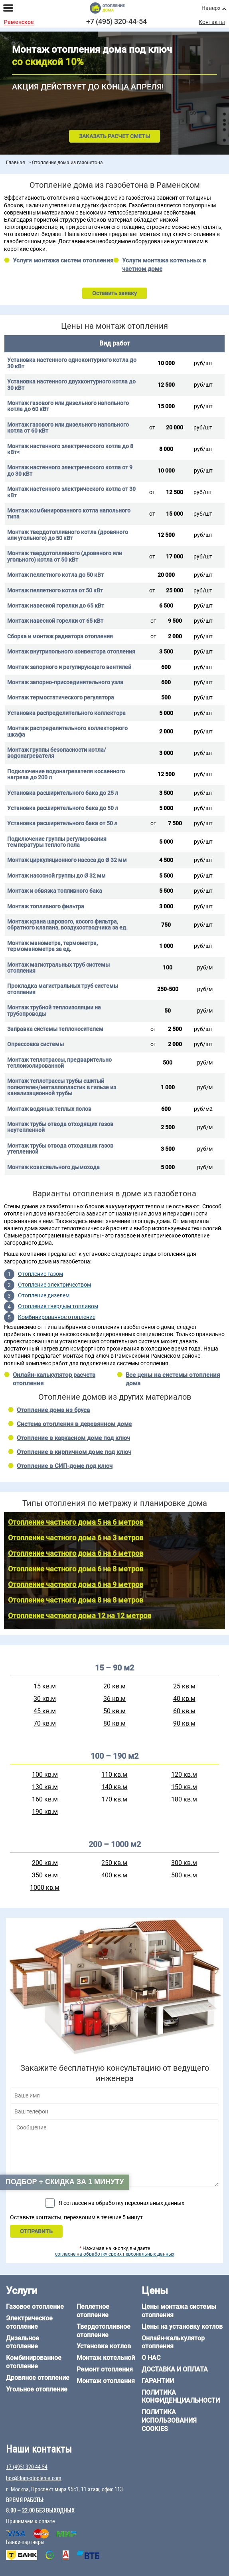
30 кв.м (45, 1698)
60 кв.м (184, 1711)
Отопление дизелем (43, 1295)
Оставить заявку (114, 293)
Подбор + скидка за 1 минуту (65, 2182)
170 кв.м (114, 1799)
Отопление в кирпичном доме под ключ (74, 1452)
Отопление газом (40, 1274)
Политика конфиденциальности (181, 2397)
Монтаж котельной (106, 2357)
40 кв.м (184, 1698)
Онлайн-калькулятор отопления (173, 2342)
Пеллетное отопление (93, 2311)
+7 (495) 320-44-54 (116, 21)
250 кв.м (114, 1863)
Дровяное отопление (37, 2377)
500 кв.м (184, 1875)
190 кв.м (45, 1811)
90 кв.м (184, 1723)
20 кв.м (114, 1686)
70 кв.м (45, 1723)
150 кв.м (184, 1787)
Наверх (211, 8)
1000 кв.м (44, 1887)
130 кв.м (45, 1787)
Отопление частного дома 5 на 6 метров (75, 1522)
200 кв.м (45, 1863)
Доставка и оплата (175, 2369)
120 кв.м (184, 1774)
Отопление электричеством (54, 1284)
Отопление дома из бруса (53, 1410)
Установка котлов (104, 2346)
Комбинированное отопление (56, 1317)
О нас (151, 2357)
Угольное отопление (36, 2389)
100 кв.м (45, 1774)
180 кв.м (184, 1799)
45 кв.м (45, 1711)
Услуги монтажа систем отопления (63, 260)
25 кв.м (184, 1686)
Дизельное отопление (22, 2342)
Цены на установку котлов (182, 2326)
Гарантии (158, 2381)
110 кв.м (114, 1774)
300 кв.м (184, 1863)
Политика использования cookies (169, 2420)
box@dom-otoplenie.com (33, 2478)
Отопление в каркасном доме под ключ (73, 1438)
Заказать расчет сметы (114, 136)
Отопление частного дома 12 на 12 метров (79, 1615)
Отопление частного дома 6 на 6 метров (75, 1553)
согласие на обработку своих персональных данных (114, 2254)
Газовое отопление (35, 2306)
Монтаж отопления (106, 2381)
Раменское (19, 22)
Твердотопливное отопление (103, 2331)
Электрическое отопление (29, 2322)
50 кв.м (114, 1711)
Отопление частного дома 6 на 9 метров (75, 1584)
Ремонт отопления (105, 2369)
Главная (15, 162)
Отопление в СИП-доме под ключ (65, 1466)
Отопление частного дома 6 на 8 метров (75, 1569)
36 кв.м (114, 1698)
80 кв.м (114, 1723)
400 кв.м (114, 1875)
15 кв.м (45, 1686)
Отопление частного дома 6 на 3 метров (75, 1537)
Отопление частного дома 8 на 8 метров (75, 1600)
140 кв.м (114, 1787)
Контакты (212, 22)
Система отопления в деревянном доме (74, 1424)
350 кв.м (45, 1875)
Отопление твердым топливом (58, 1306)
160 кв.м (45, 1799)
